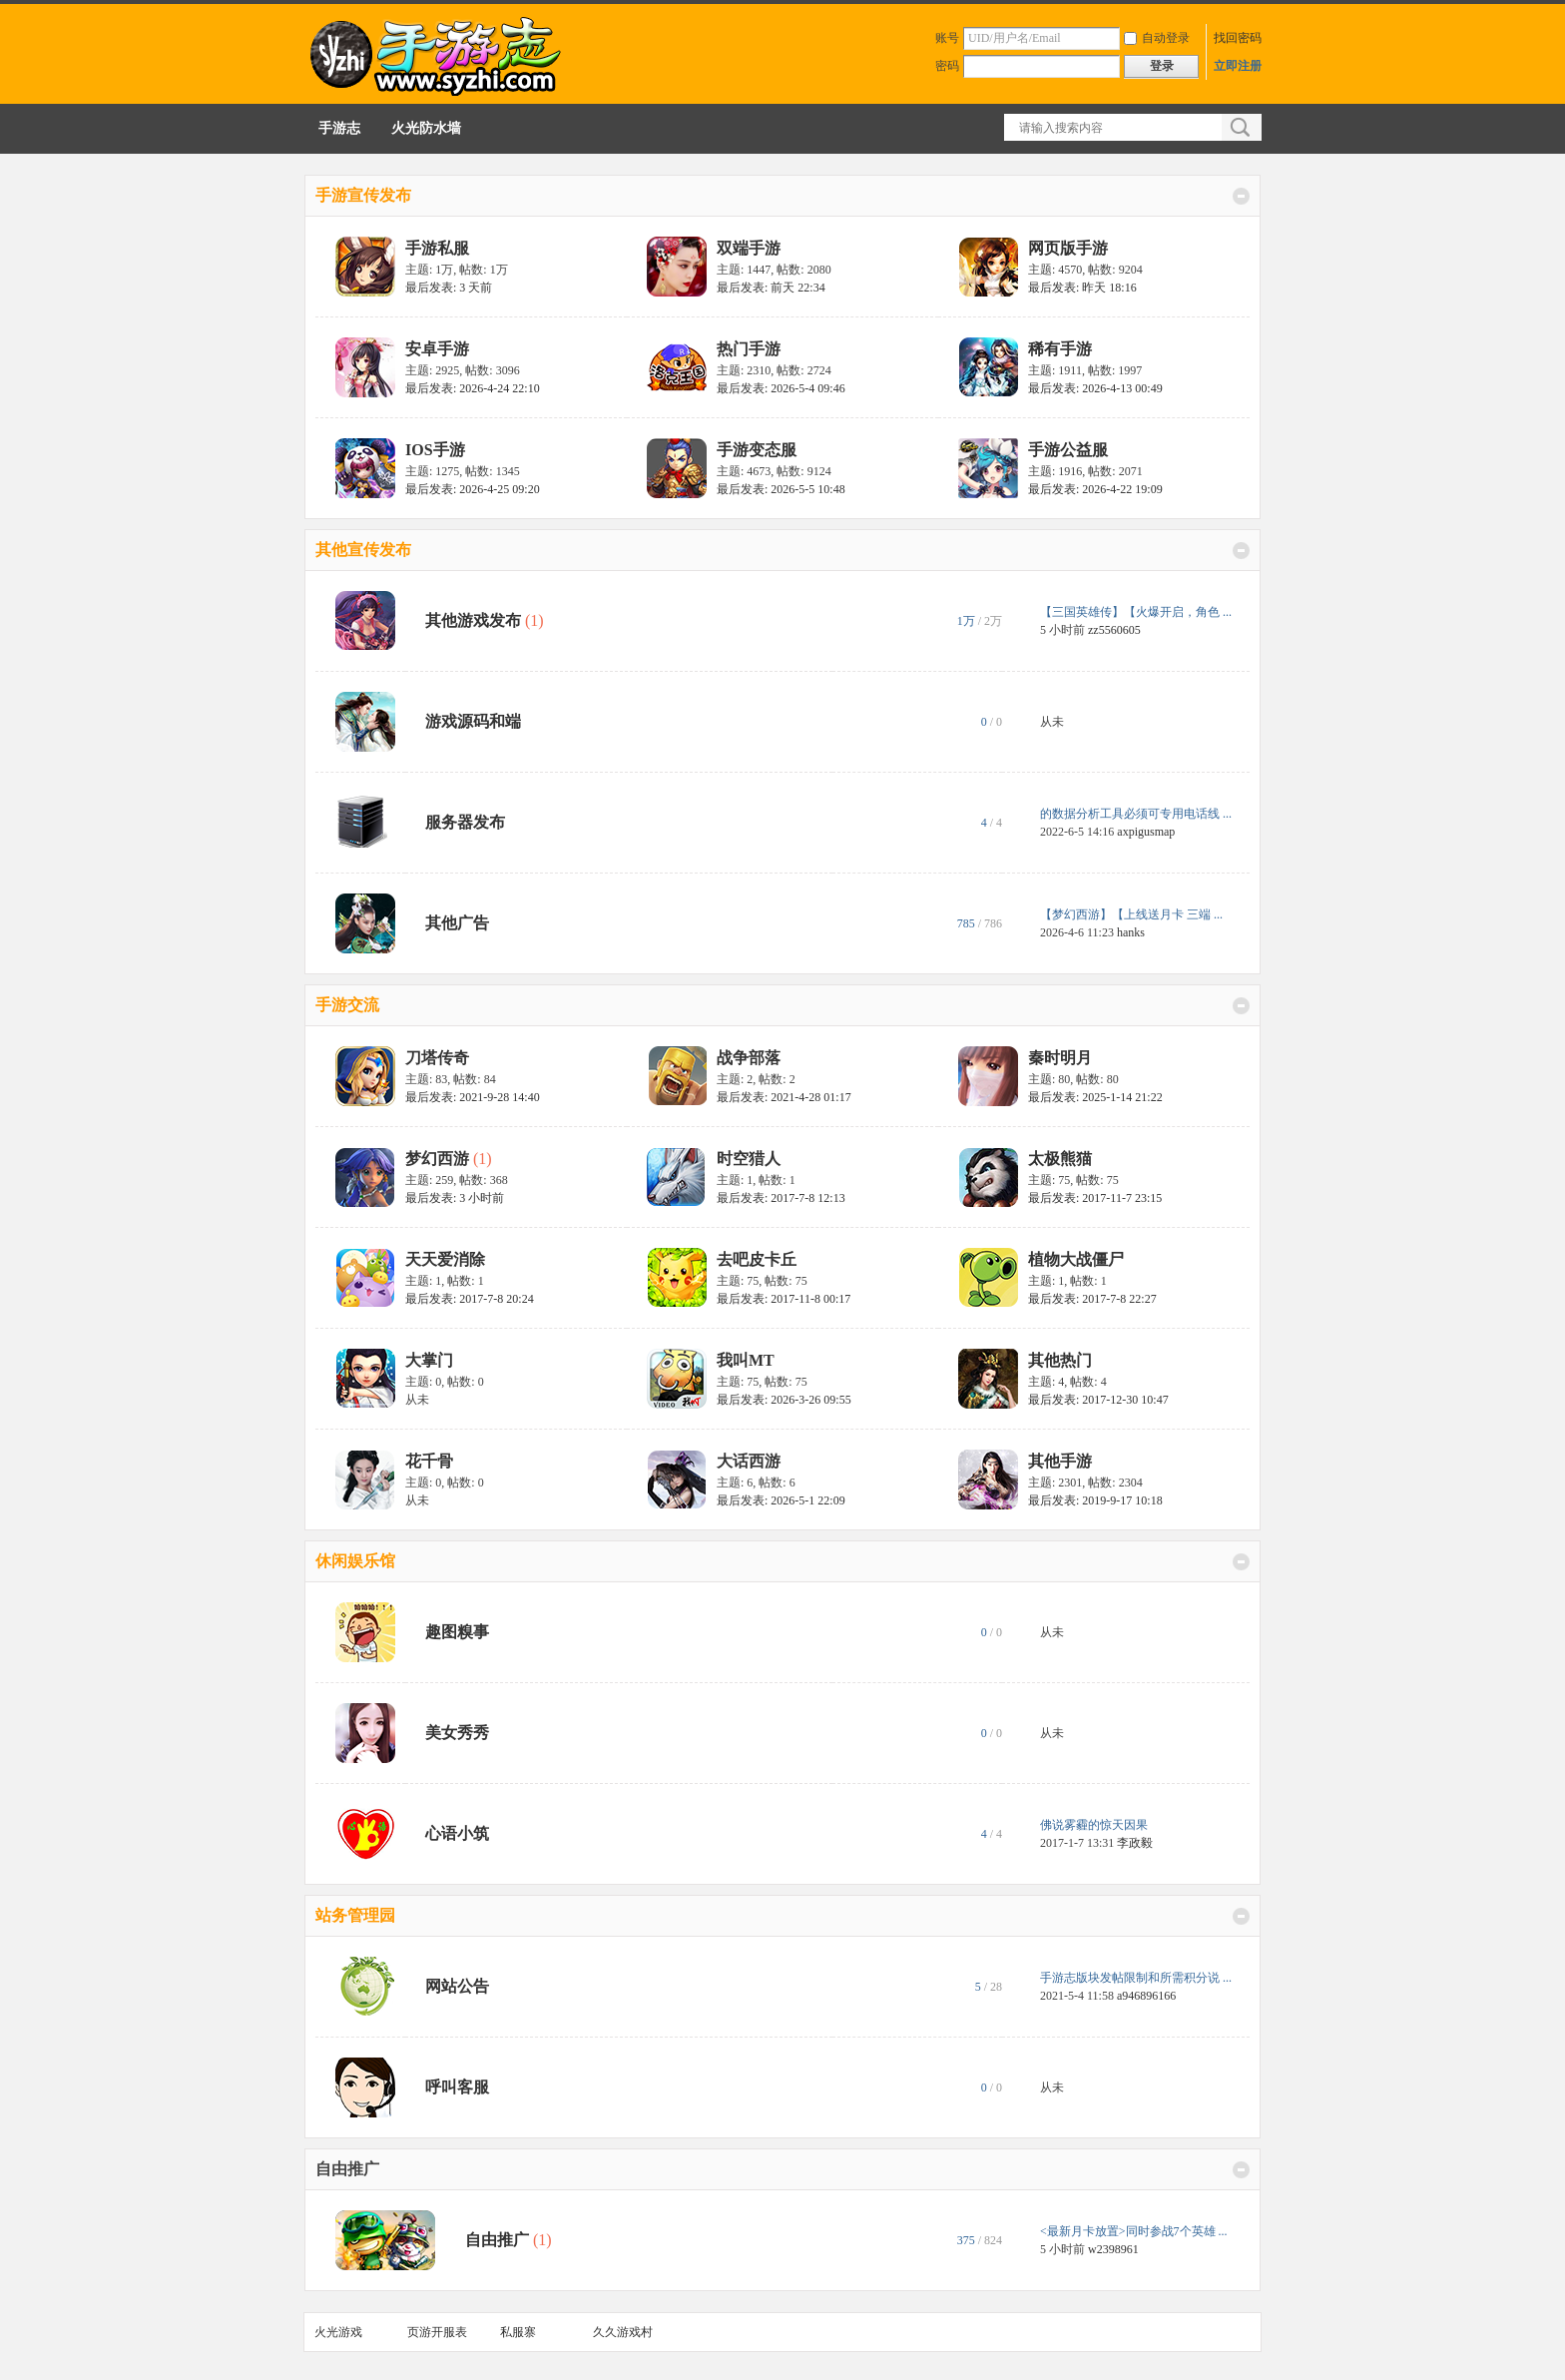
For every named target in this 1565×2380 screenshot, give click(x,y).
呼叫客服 (457, 2087)
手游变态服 (756, 449)
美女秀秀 (457, 1732)
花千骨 (429, 1461)
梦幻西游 (437, 1158)
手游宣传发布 (363, 195)
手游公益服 (1068, 449)
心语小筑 (457, 1833)
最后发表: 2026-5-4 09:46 (781, 388)
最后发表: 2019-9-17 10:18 (1095, 1500)
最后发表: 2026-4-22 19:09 (1095, 489)
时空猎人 (749, 1158)
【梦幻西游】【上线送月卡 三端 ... (1131, 914)
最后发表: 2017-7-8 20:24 (469, 1299)
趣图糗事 (457, 1631)
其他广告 (457, 922)
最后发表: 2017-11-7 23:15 (1095, 1198)
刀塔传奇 (437, 1057)
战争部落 (749, 1057)
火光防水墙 (426, 128)
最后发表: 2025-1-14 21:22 (1095, 1097)
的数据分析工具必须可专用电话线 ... (1136, 814)
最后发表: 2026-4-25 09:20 (472, 489)
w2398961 (1113, 2249)
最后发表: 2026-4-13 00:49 (1095, 388)
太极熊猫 (1060, 1158)
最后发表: (448, 288)
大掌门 (429, 1360)
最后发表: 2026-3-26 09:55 (784, 1400)
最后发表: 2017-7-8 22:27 (1092, 1299)
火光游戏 (338, 2332)
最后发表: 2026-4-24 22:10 (472, 388)
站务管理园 (355, 1915)
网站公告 (457, 1986)
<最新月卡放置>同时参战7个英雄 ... (1134, 2231)
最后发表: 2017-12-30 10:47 (1098, 1400)
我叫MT (746, 1360)
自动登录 (1157, 38)
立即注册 (1238, 66)
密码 (947, 66)
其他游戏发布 (473, 620)
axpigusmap (1146, 832)
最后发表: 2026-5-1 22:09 (781, 1500)
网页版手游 (1068, 248)
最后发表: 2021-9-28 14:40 (472, 1097)
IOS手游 (435, 449)
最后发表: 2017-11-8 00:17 (783, 1299)
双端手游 (749, 248)
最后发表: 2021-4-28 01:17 (784, 1097)
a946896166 (1146, 1996)
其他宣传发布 (363, 549)
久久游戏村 (623, 2332)
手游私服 (437, 248)
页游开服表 (437, 2332)
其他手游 (1060, 1461)
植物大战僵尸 (1076, 1259)
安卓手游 (437, 348)
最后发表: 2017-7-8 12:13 (781, 1198)
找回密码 (1238, 38)
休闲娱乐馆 (355, 1560)
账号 (947, 38)
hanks (1131, 932)
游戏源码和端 (473, 721)
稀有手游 (1060, 348)
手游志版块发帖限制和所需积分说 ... (1136, 1978)
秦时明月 (1060, 1057)
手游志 (339, 128)
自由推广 (347, 2168)
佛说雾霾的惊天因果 (1094, 1825)
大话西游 (749, 1461)
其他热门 (1060, 1360)
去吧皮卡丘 (756, 1259)
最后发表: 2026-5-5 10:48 (781, 489)
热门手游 (749, 348)
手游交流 (347, 1004)
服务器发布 (465, 822)
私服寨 (518, 2332)
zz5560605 (1114, 630)
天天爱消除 (445, 1259)
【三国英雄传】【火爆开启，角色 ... (1136, 612)
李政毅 (1135, 1843)
